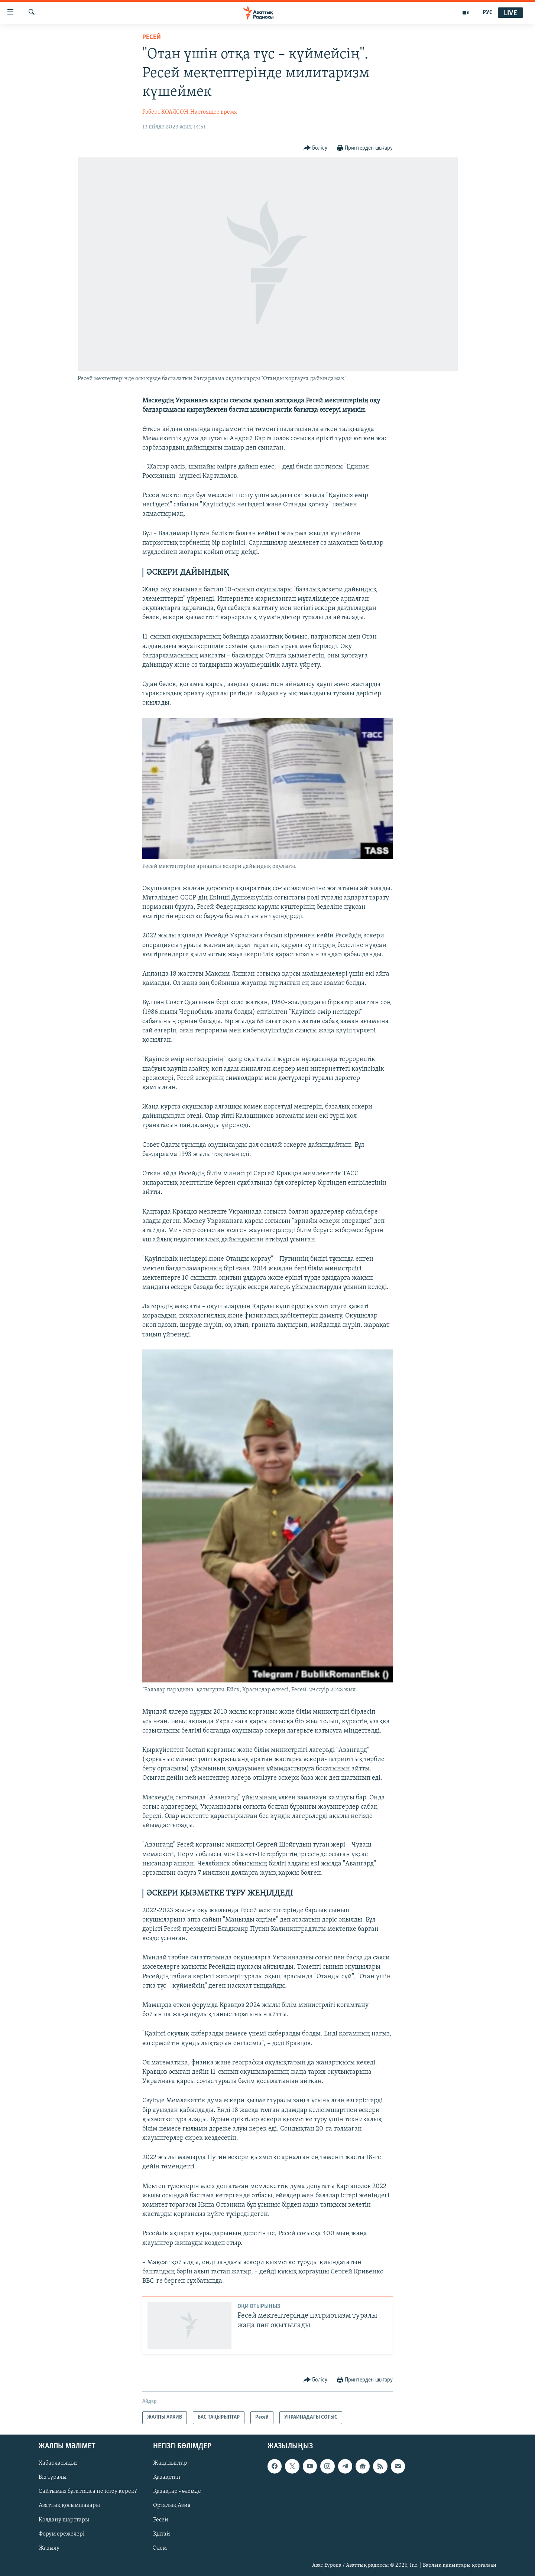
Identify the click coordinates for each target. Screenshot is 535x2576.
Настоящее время (213, 112)
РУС (488, 13)
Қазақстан (167, 2477)
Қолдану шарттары (64, 2520)
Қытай (161, 2534)
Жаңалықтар (170, 2463)
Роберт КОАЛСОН (165, 112)
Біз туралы (53, 2477)
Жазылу (49, 2548)
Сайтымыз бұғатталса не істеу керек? (88, 2491)
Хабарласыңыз (58, 2463)
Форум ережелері (62, 2534)
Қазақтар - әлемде (177, 2491)
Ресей (151, 37)
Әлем (160, 2548)
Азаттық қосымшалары (69, 2505)
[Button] (316, 148)
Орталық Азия (172, 2505)
